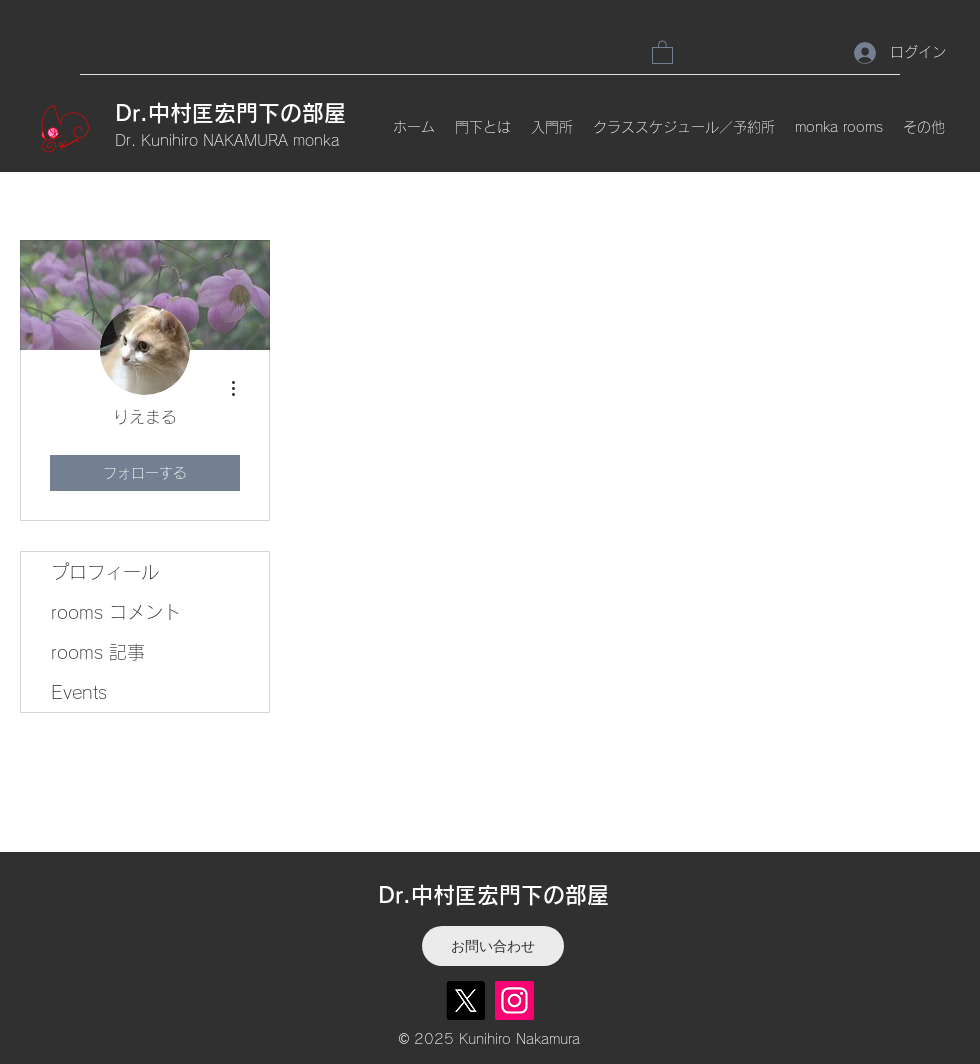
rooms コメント (116, 612)
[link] (662, 51)
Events (79, 692)
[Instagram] (514, 1000)
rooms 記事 (98, 652)
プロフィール (105, 572)
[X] (465, 1000)
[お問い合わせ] (493, 946)
